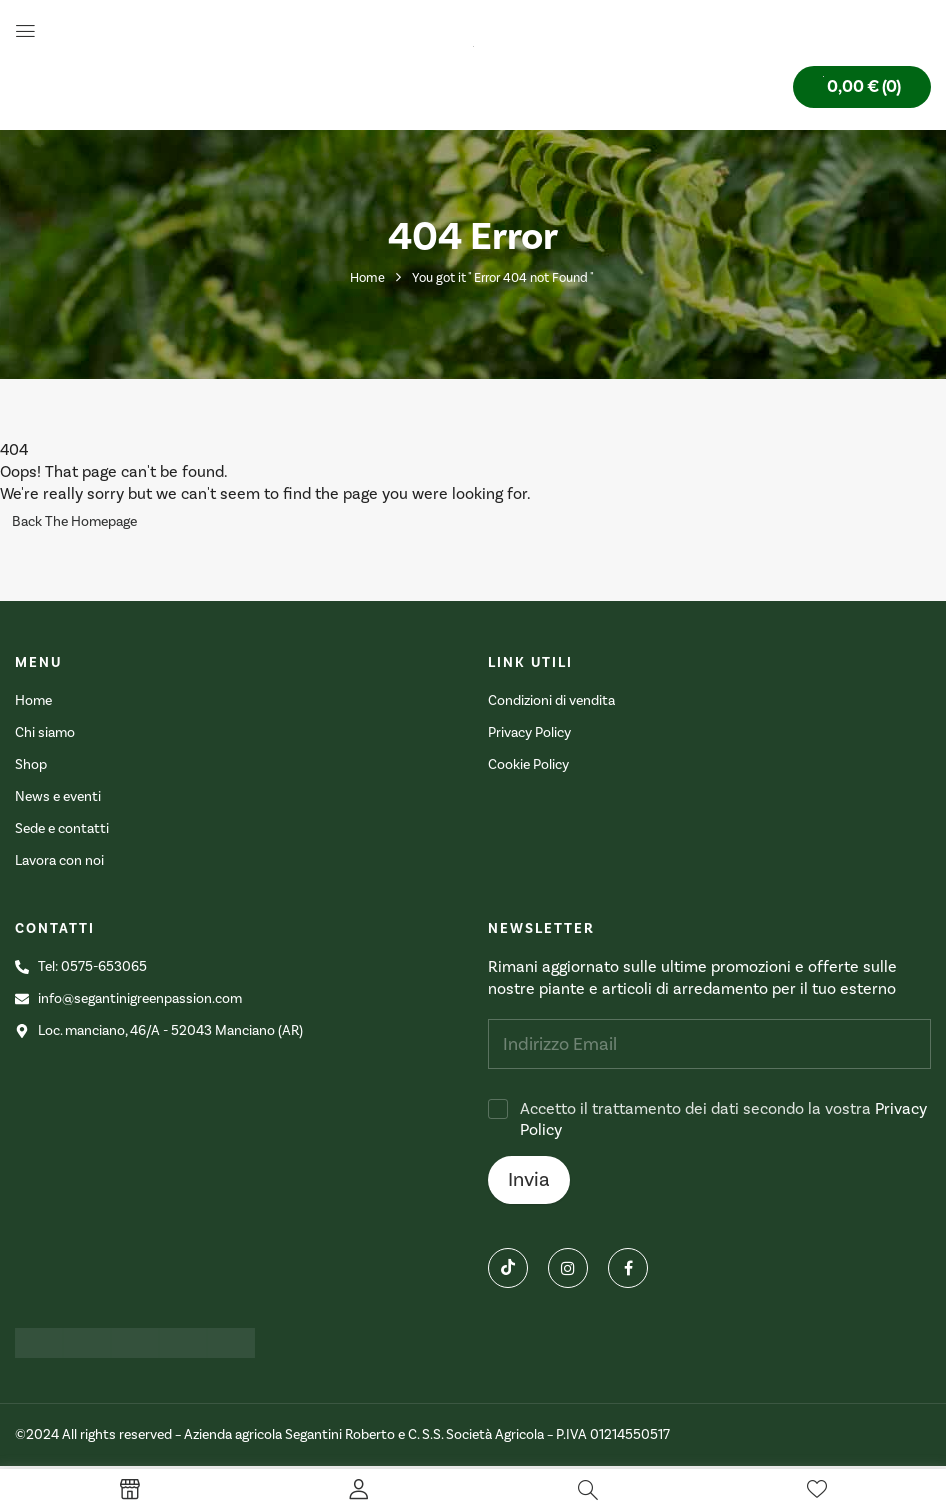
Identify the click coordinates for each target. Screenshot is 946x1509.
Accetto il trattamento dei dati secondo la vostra (723, 1119)
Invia (529, 1180)
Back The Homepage (74, 522)
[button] (862, 87)
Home (367, 278)
